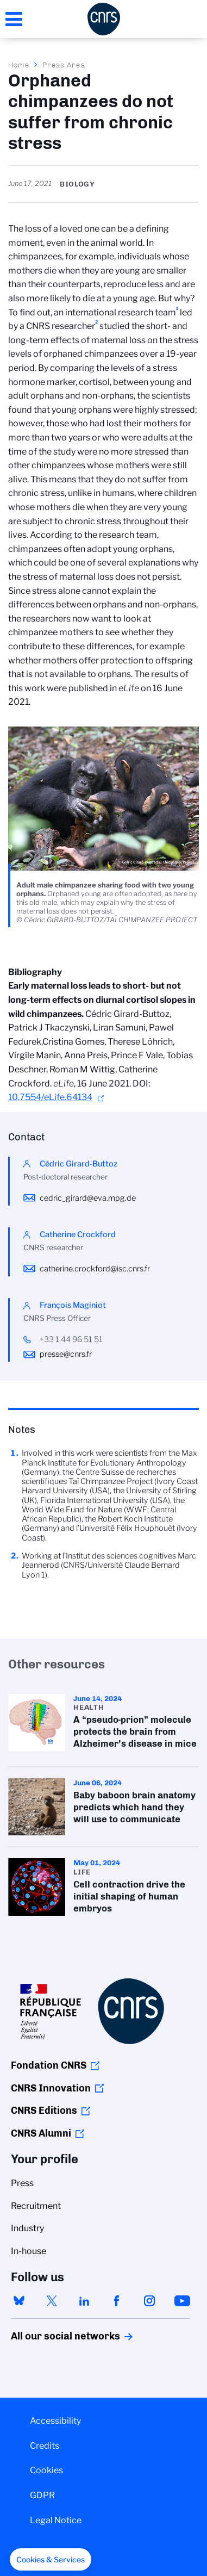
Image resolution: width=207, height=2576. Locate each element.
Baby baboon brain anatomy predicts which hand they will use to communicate (103, 1806)
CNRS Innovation (51, 2088)
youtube (182, 2300)
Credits (44, 2446)
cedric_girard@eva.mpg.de (88, 1198)
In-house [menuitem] (28, 2251)
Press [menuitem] (22, 2183)
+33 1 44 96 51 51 (71, 1339)
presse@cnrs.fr (66, 1354)
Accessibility (55, 2421)
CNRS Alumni (41, 2133)
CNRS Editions (44, 2110)
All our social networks (54, 2336)
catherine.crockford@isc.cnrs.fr (95, 1269)
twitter (51, 2300)
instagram (149, 2300)
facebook (117, 2300)
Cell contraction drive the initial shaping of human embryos (103, 1889)
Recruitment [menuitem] (36, 2206)
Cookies (46, 2470)
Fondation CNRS (48, 2065)
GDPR (42, 2495)
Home (19, 64)
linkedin (84, 2300)
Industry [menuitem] (27, 2228)
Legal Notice (55, 2520)
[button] (50, 2559)
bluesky (19, 2300)
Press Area (63, 64)
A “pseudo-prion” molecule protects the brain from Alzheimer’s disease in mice (103, 1724)
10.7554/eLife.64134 (50, 1097)
